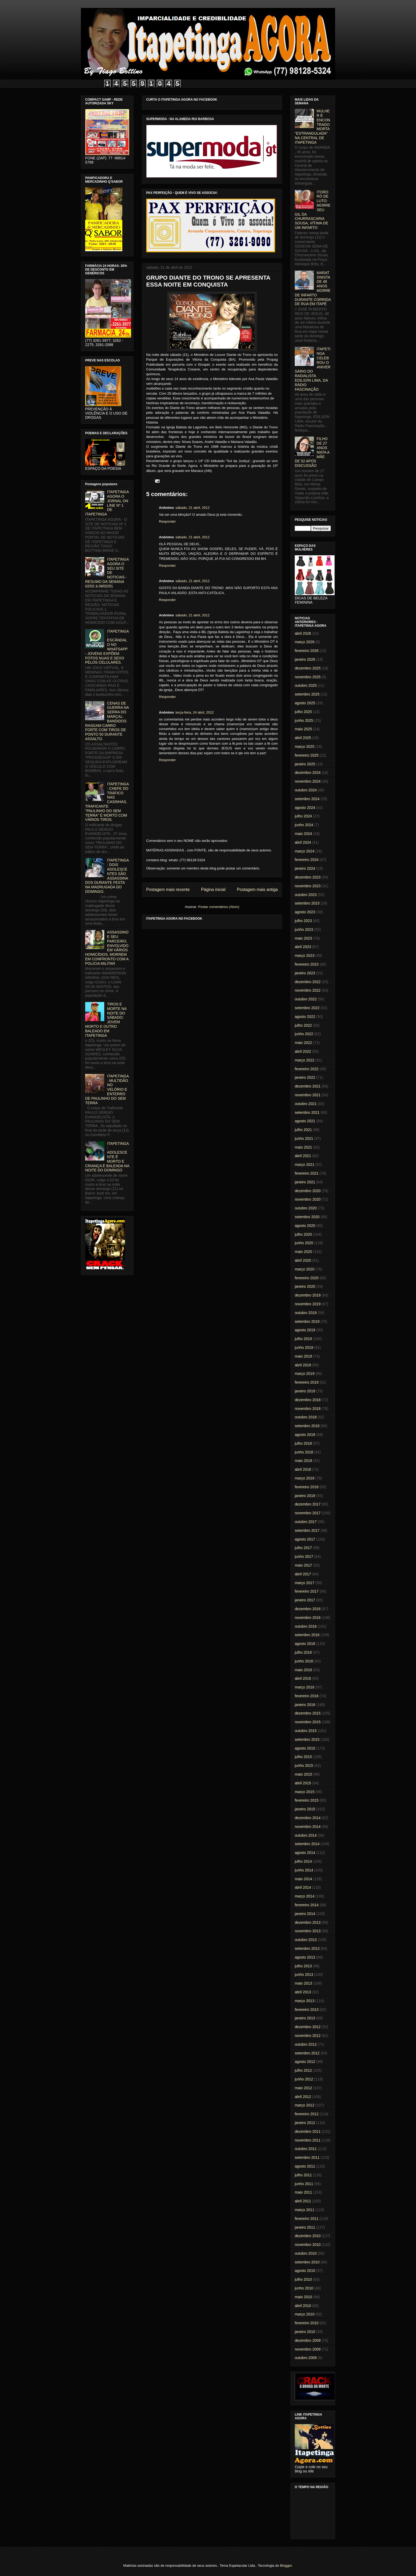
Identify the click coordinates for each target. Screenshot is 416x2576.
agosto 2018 (305, 1434)
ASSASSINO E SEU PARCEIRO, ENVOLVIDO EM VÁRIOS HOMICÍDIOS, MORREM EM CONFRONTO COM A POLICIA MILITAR (107, 948)
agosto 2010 (305, 2270)
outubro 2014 (306, 1835)
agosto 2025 (305, 703)
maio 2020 (303, 1251)
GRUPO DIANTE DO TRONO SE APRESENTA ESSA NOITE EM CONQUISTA (208, 281)
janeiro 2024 (305, 868)
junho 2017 (304, 1556)
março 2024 (304, 851)
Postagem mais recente (168, 889)
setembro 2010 (307, 2262)
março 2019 (304, 1373)
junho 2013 (304, 1974)
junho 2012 (304, 2079)
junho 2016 (304, 1661)
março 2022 (304, 1060)
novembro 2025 (307, 677)
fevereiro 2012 (307, 2114)
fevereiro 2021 (307, 1173)
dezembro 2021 (307, 1086)
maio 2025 (303, 729)
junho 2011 (304, 2184)
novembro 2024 (307, 781)
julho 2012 (303, 2070)
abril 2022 (303, 1051)
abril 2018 (303, 1469)
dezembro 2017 (307, 1504)
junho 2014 (304, 1870)
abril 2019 (303, 1365)
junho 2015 (304, 1765)
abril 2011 (303, 2201)
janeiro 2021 (305, 1182)
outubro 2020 (306, 1208)
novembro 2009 (307, 2349)
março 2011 (304, 2210)
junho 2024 (304, 825)
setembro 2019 (307, 1321)
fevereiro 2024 (307, 860)
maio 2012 (303, 2088)
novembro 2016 (307, 1617)
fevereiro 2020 (307, 1278)
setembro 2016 (307, 1635)
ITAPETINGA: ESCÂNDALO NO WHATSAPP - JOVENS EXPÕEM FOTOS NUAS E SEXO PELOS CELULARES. (107, 647)
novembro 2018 (307, 1408)
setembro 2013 (307, 1948)
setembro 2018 (307, 1426)
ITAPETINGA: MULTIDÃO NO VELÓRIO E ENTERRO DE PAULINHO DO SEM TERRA (107, 1089)
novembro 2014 (307, 1826)
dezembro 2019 (307, 1295)
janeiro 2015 (305, 1809)
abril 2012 (303, 2097)
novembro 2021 (307, 1095)
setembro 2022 (307, 1008)
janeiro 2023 (305, 973)
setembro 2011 (307, 2157)
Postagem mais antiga (257, 889)
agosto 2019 (305, 1330)
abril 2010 (303, 2306)
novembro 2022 (307, 990)
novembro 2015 (307, 1722)
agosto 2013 (305, 1957)
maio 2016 (303, 1670)
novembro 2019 (307, 1304)
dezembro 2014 (307, 1818)
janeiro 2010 (305, 2332)
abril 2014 (303, 1887)
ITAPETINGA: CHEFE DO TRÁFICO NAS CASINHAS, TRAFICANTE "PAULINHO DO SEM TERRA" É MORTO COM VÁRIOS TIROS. (107, 802)
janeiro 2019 (305, 1391)
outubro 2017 (306, 1522)
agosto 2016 (305, 1643)
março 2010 (304, 2314)
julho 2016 (303, 1652)
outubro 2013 (306, 1940)
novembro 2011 (307, 2140)
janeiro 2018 (305, 1496)
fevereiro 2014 (307, 1905)
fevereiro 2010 (307, 2323)
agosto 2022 (305, 1016)
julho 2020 (303, 1234)
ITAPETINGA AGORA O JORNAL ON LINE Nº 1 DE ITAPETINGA (107, 503)
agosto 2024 (305, 807)
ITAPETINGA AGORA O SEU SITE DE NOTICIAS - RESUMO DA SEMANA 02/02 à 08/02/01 (107, 572)
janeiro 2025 (305, 764)
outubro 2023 (306, 895)
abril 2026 (303, 633)
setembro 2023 (307, 903)
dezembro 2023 (307, 877)
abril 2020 (303, 1260)
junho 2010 (304, 2288)
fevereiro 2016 (307, 1696)
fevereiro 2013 (307, 2009)
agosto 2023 (305, 912)
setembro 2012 (307, 2053)
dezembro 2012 (307, 2027)
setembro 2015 (307, 1739)
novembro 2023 (307, 886)
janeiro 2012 (305, 2123)
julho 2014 (303, 1861)
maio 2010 (303, 2297)
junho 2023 (304, 929)
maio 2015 (303, 1774)
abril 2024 (303, 842)
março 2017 (304, 1583)
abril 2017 (303, 1574)
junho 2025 (304, 720)
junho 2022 (304, 1034)
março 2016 (304, 1687)
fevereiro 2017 (307, 1591)
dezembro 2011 (307, 2131)
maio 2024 (303, 833)
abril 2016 (303, 1678)
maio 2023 (303, 938)
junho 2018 (304, 1452)
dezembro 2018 (307, 1400)
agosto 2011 (305, 2166)
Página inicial (213, 889)
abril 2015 (303, 1783)
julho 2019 (303, 1339)
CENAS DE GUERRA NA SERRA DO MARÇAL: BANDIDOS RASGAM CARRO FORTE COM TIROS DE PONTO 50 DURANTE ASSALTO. (107, 721)
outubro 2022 (306, 999)
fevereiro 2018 (307, 1487)
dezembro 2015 (307, 1713)
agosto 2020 (305, 1225)
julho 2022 (303, 1025)
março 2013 (304, 2001)
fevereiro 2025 (307, 755)
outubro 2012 (306, 2044)
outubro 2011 (306, 2149)
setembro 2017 (307, 1530)
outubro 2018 (306, 1417)
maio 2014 (303, 1879)
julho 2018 (303, 1443)
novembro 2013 (307, 1931)
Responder (167, 521)
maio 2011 (303, 2192)
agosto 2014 (305, 1852)
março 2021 (304, 1164)
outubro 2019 (306, 1313)
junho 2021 (304, 1138)
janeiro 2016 (305, 1705)
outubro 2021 (306, 1104)
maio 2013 (303, 1983)
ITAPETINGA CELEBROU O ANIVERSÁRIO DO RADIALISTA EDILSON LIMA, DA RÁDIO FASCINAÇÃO (313, 369)
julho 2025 (303, 712)
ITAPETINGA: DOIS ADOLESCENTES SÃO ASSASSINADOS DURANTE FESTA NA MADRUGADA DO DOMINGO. (107, 876)
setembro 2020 (307, 1217)
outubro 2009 (306, 2358)
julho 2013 (303, 1966)
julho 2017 (303, 1548)
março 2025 (304, 746)
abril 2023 (303, 947)
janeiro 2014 (305, 1914)
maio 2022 (303, 1042)
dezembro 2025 (307, 668)
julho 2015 (303, 1757)
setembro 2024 (307, 799)
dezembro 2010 (307, 2236)
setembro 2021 (307, 1112)
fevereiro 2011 (307, 2218)
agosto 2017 (305, 1539)
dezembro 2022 (307, 982)
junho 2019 (304, 1347)
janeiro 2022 (305, 1077)
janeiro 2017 (305, 1600)
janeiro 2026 (305, 659)
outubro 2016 (306, 1626)
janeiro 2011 (305, 2227)
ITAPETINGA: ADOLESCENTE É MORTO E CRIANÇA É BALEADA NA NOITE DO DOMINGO (107, 1156)
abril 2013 (303, 1992)
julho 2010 (303, 2279)
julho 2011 (303, 2175)
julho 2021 (303, 1130)
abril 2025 (303, 738)
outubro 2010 (306, 2253)
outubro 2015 (306, 1731)
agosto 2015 (305, 1748)
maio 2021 (303, 1147)
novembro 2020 (307, 1199)
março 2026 (304, 642)
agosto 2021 (305, 1121)
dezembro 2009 (307, 2340)
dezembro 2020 (307, 1191)
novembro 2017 (307, 1513)
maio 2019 (303, 1356)
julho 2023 (303, 921)
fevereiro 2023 (307, 964)
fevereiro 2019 (307, 1382)
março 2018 (304, 1478)
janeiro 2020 (305, 1286)
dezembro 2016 (307, 1609)
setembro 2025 (307, 694)
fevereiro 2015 (307, 1800)
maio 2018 (303, 1460)
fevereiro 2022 (307, 1069)
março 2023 (304, 955)
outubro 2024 (306, 790)
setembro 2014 (307, 1844)
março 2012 (304, 2105)
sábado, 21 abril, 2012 (192, 508)
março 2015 (304, 1792)
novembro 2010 (307, 2244)
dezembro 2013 (307, 1922)
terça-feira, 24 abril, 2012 (194, 712)
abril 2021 (303, 1156)
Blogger (286, 2566)
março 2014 (304, 1896)
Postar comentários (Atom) (218, 907)
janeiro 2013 (305, 2018)
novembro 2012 (307, 2035)
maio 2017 (303, 1565)
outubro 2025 (306, 685)
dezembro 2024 (307, 772)
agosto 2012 (305, 2061)
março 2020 (304, 1269)
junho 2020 (304, 1243)
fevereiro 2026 (307, 651)
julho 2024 (303, 816)
